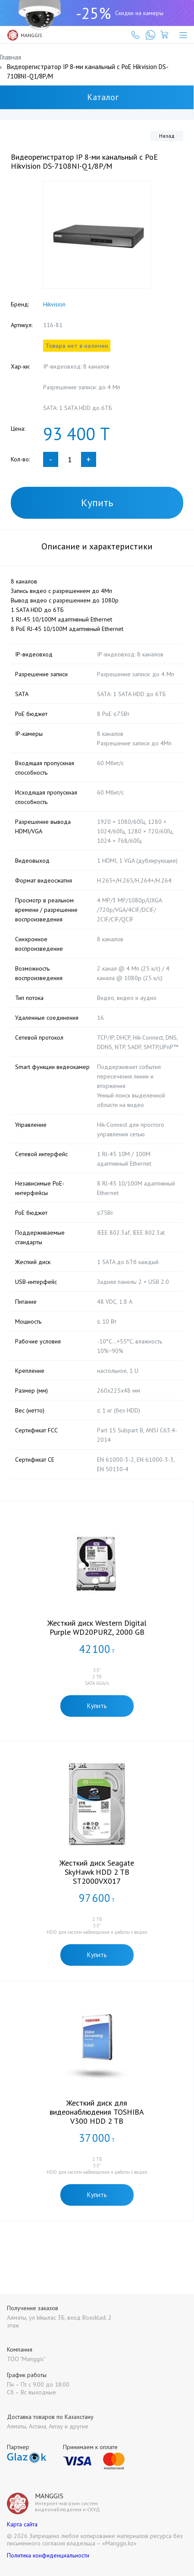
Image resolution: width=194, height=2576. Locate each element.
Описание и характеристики (97, 546)
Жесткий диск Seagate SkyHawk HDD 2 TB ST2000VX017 (96, 1872)
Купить (97, 502)
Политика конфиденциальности (48, 2555)
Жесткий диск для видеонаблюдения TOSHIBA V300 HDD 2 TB (97, 2112)
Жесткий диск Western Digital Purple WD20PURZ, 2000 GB (97, 1627)
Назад (167, 135)
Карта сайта (22, 2524)
